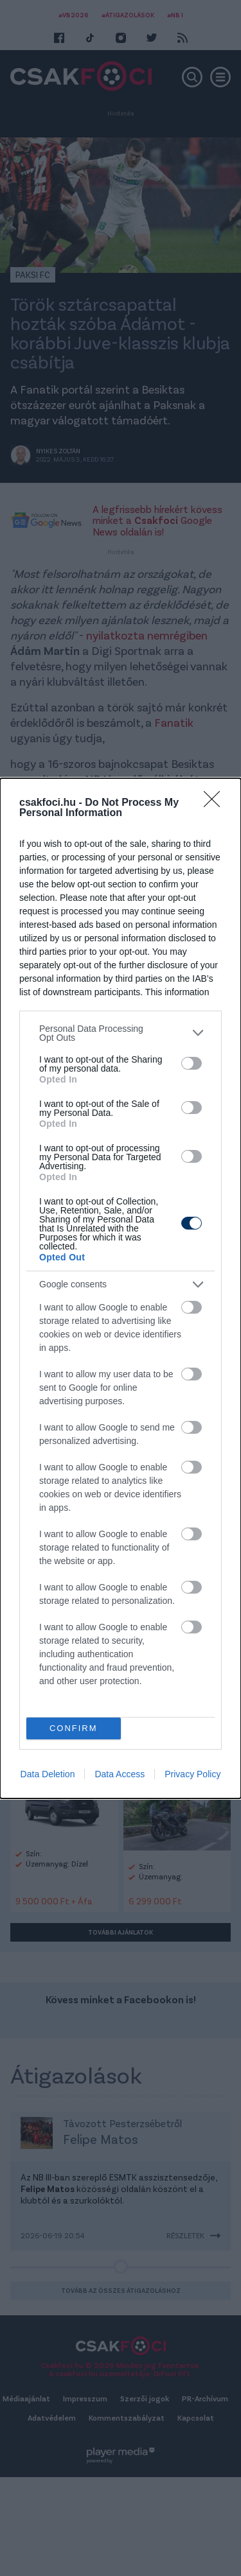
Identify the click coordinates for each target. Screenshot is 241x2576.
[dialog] (120, 1288)
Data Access (119, 1774)
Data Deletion (48, 1774)
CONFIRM (73, 1728)
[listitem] (120, 1033)
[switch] (191, 1063)
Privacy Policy (192, 1774)
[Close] (216, 803)
